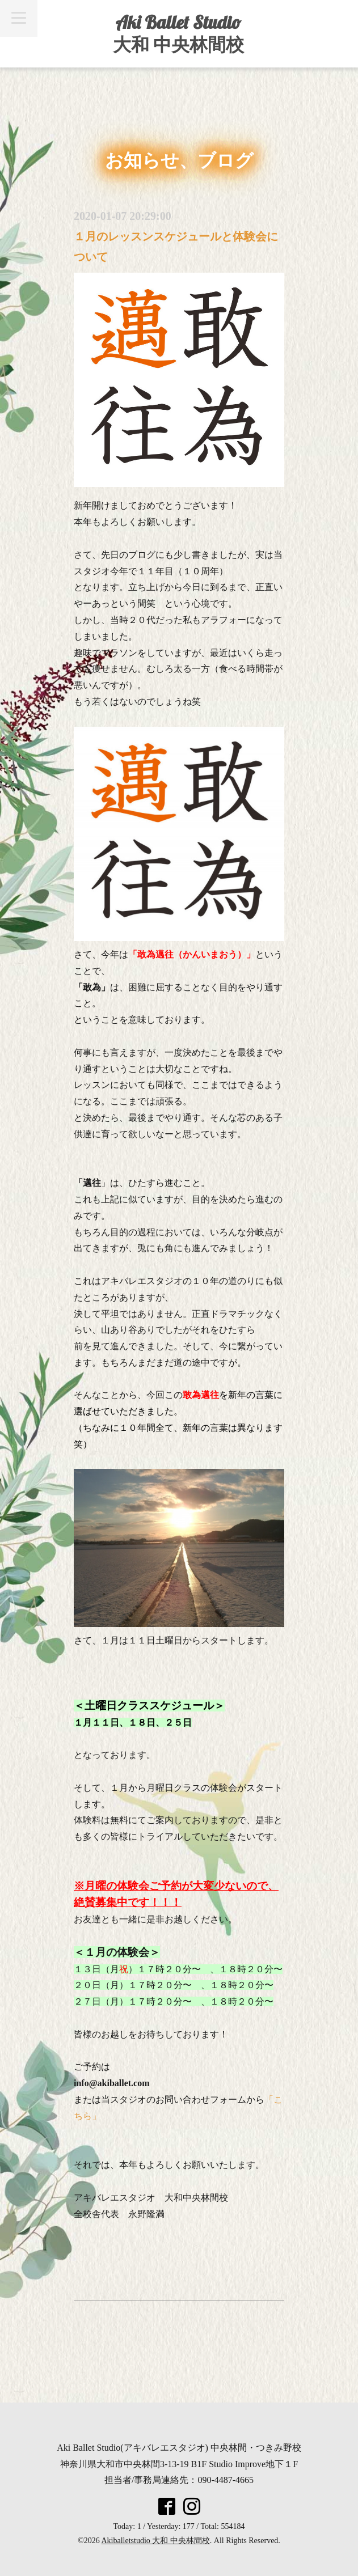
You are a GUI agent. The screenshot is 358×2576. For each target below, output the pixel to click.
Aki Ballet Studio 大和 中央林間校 (178, 33)
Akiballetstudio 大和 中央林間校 (156, 2540)
